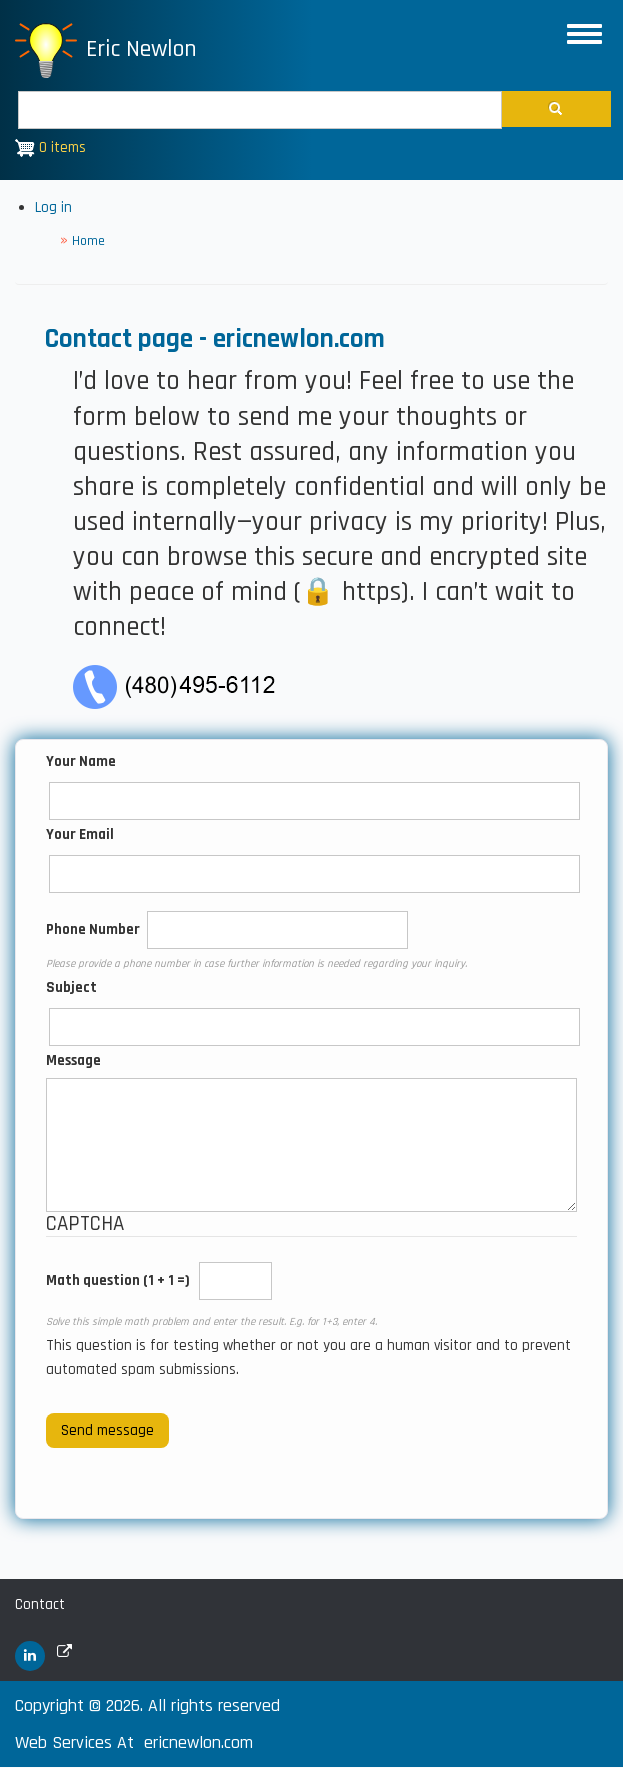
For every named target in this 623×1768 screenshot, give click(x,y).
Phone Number (93, 929)
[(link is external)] (30, 1656)
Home (88, 241)
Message (73, 1060)
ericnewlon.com (198, 1742)
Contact (40, 1604)
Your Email (80, 834)
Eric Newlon (141, 49)
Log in (53, 207)
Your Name (81, 761)
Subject (71, 987)
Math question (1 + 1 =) (118, 1280)
